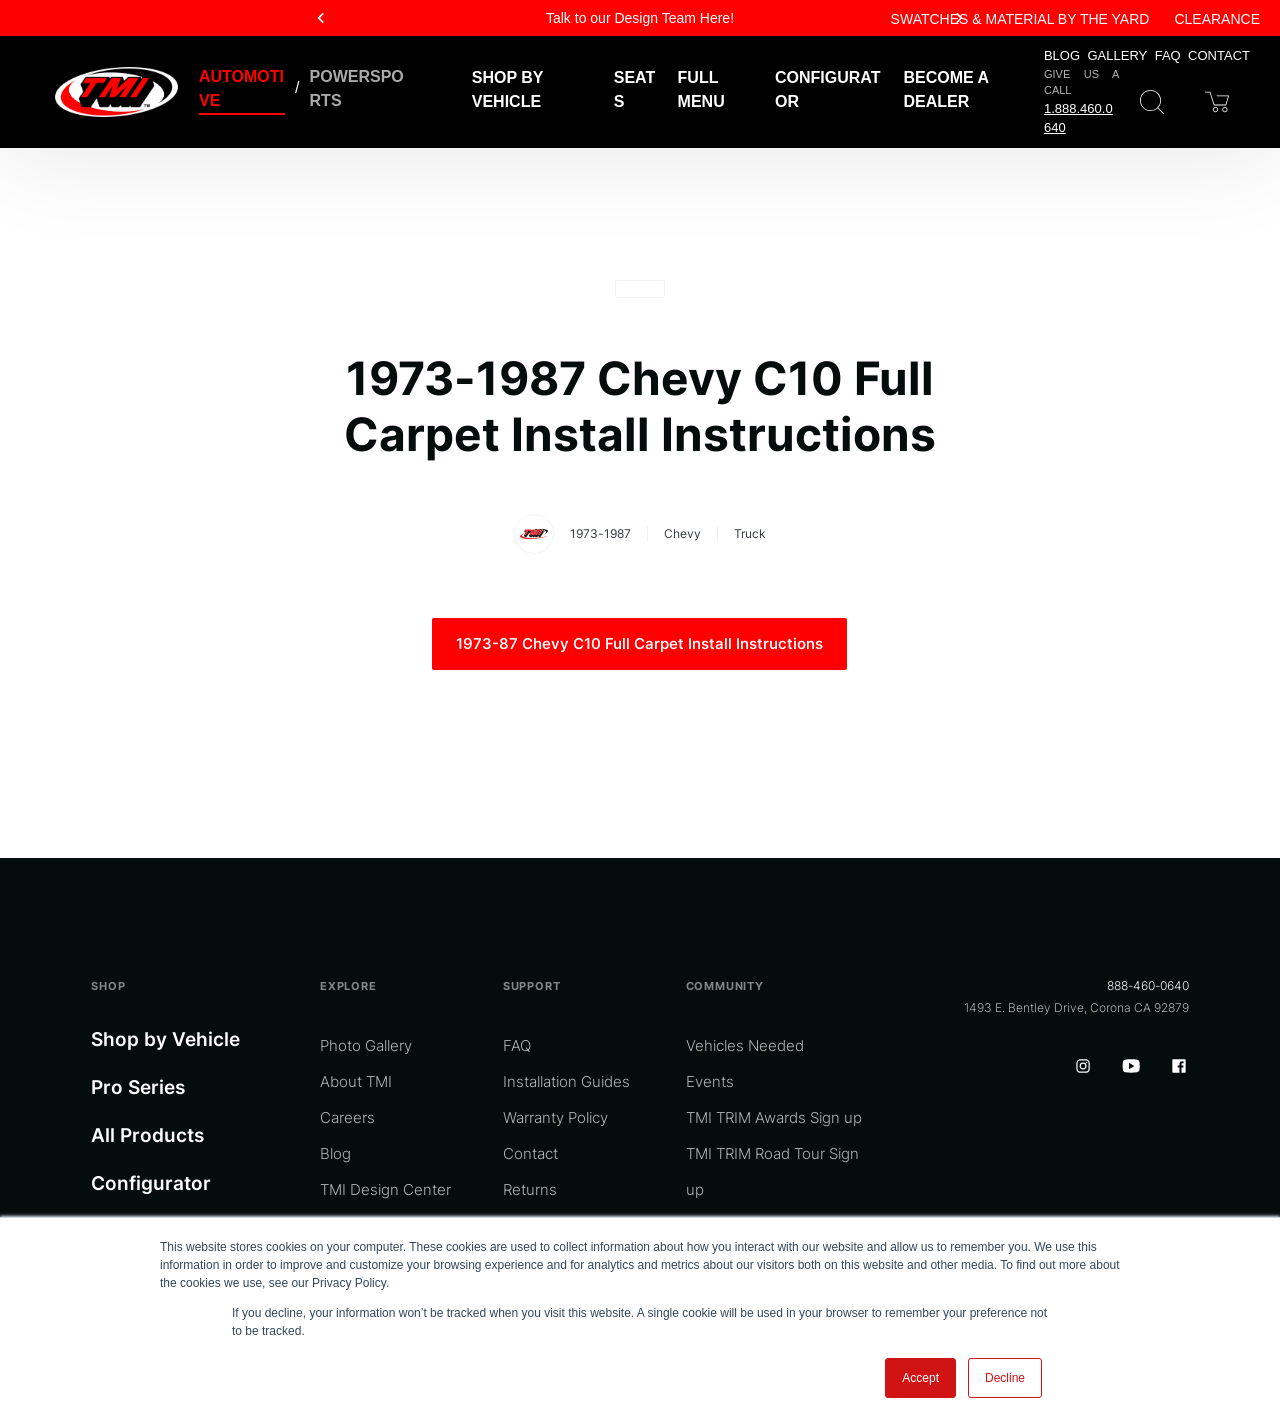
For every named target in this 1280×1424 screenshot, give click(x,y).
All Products (147, 1135)
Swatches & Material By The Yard (1020, 19)
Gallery (1118, 55)
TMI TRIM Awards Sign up (774, 1117)
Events (710, 1081)
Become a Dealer (946, 89)
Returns (530, 1189)
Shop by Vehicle (165, 1039)
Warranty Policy (555, 1117)
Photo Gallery (366, 1045)
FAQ (1168, 55)
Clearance (1217, 19)
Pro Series (138, 1087)
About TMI (356, 1081)
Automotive (241, 88)
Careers (347, 1117)
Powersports (357, 88)
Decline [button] (1005, 1378)
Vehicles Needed (745, 1045)
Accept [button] (920, 1378)
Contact (1219, 55)
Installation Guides (566, 1081)
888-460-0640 (1148, 985)
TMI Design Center (385, 1189)
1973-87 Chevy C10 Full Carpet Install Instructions (639, 643)
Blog (1062, 55)
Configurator (827, 89)
